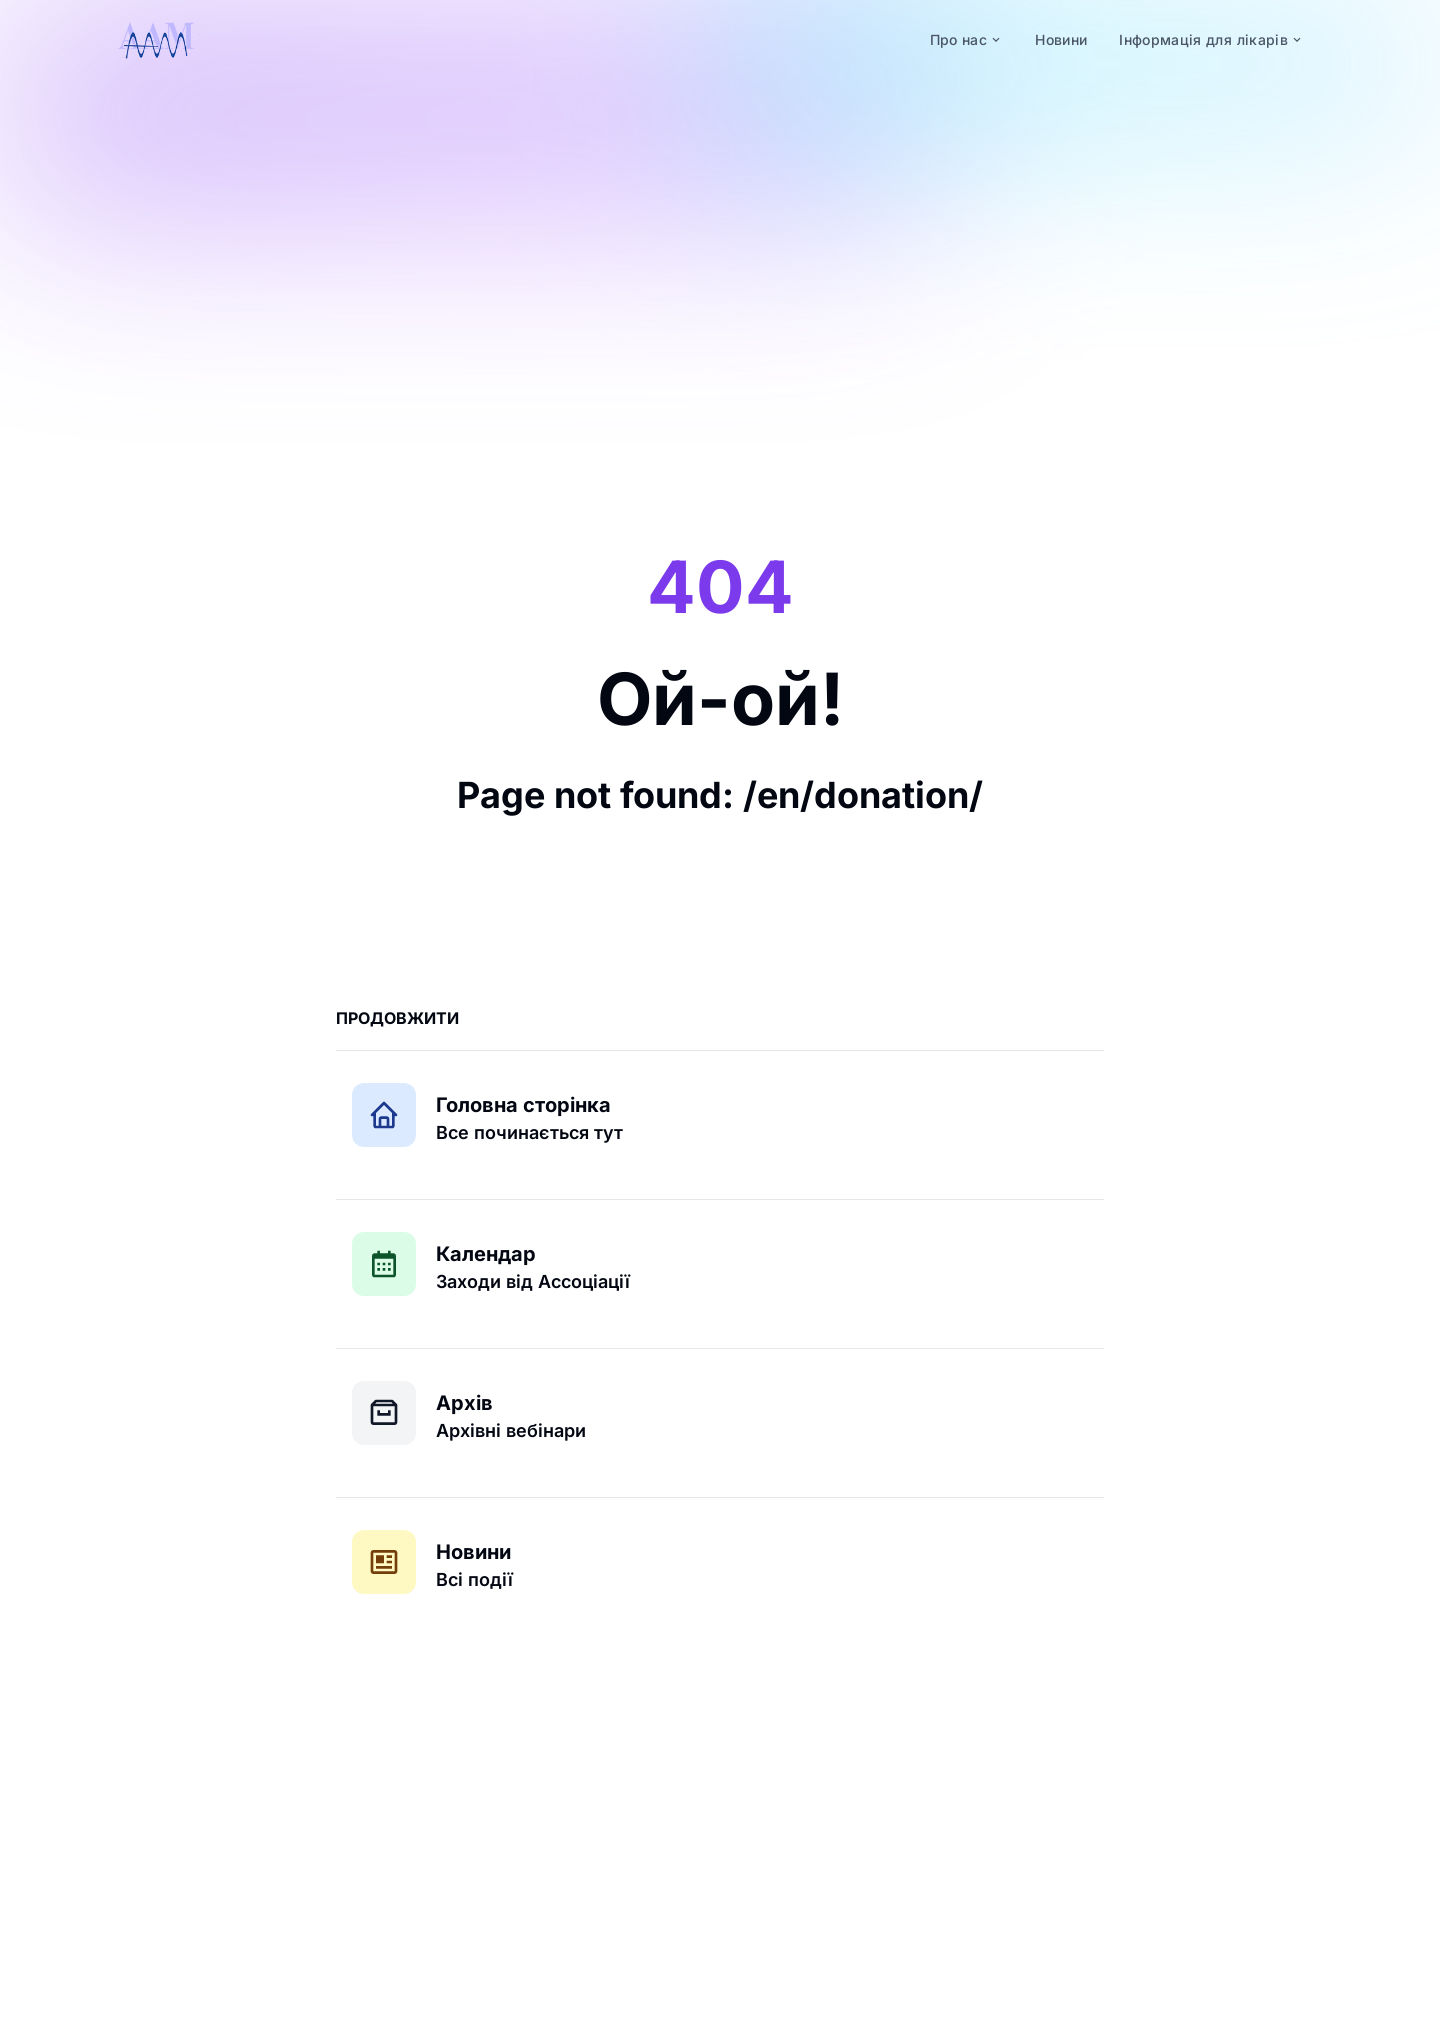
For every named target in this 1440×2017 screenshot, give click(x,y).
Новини (473, 1552)
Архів (464, 1403)
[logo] (156, 40)
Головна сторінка (523, 1105)
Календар (486, 1254)
